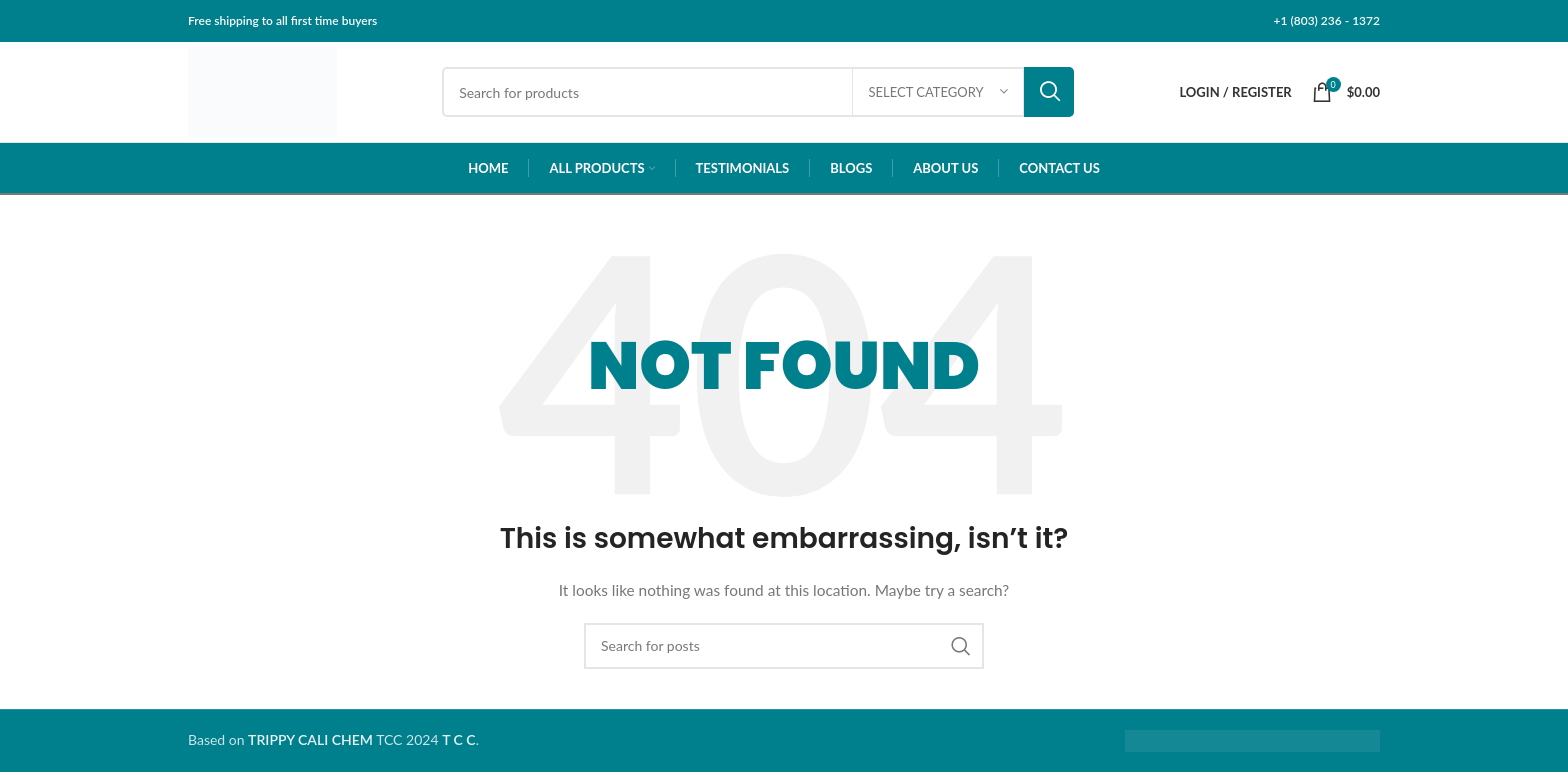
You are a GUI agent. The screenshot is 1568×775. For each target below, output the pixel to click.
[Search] (761, 94)
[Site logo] (265, 92)
